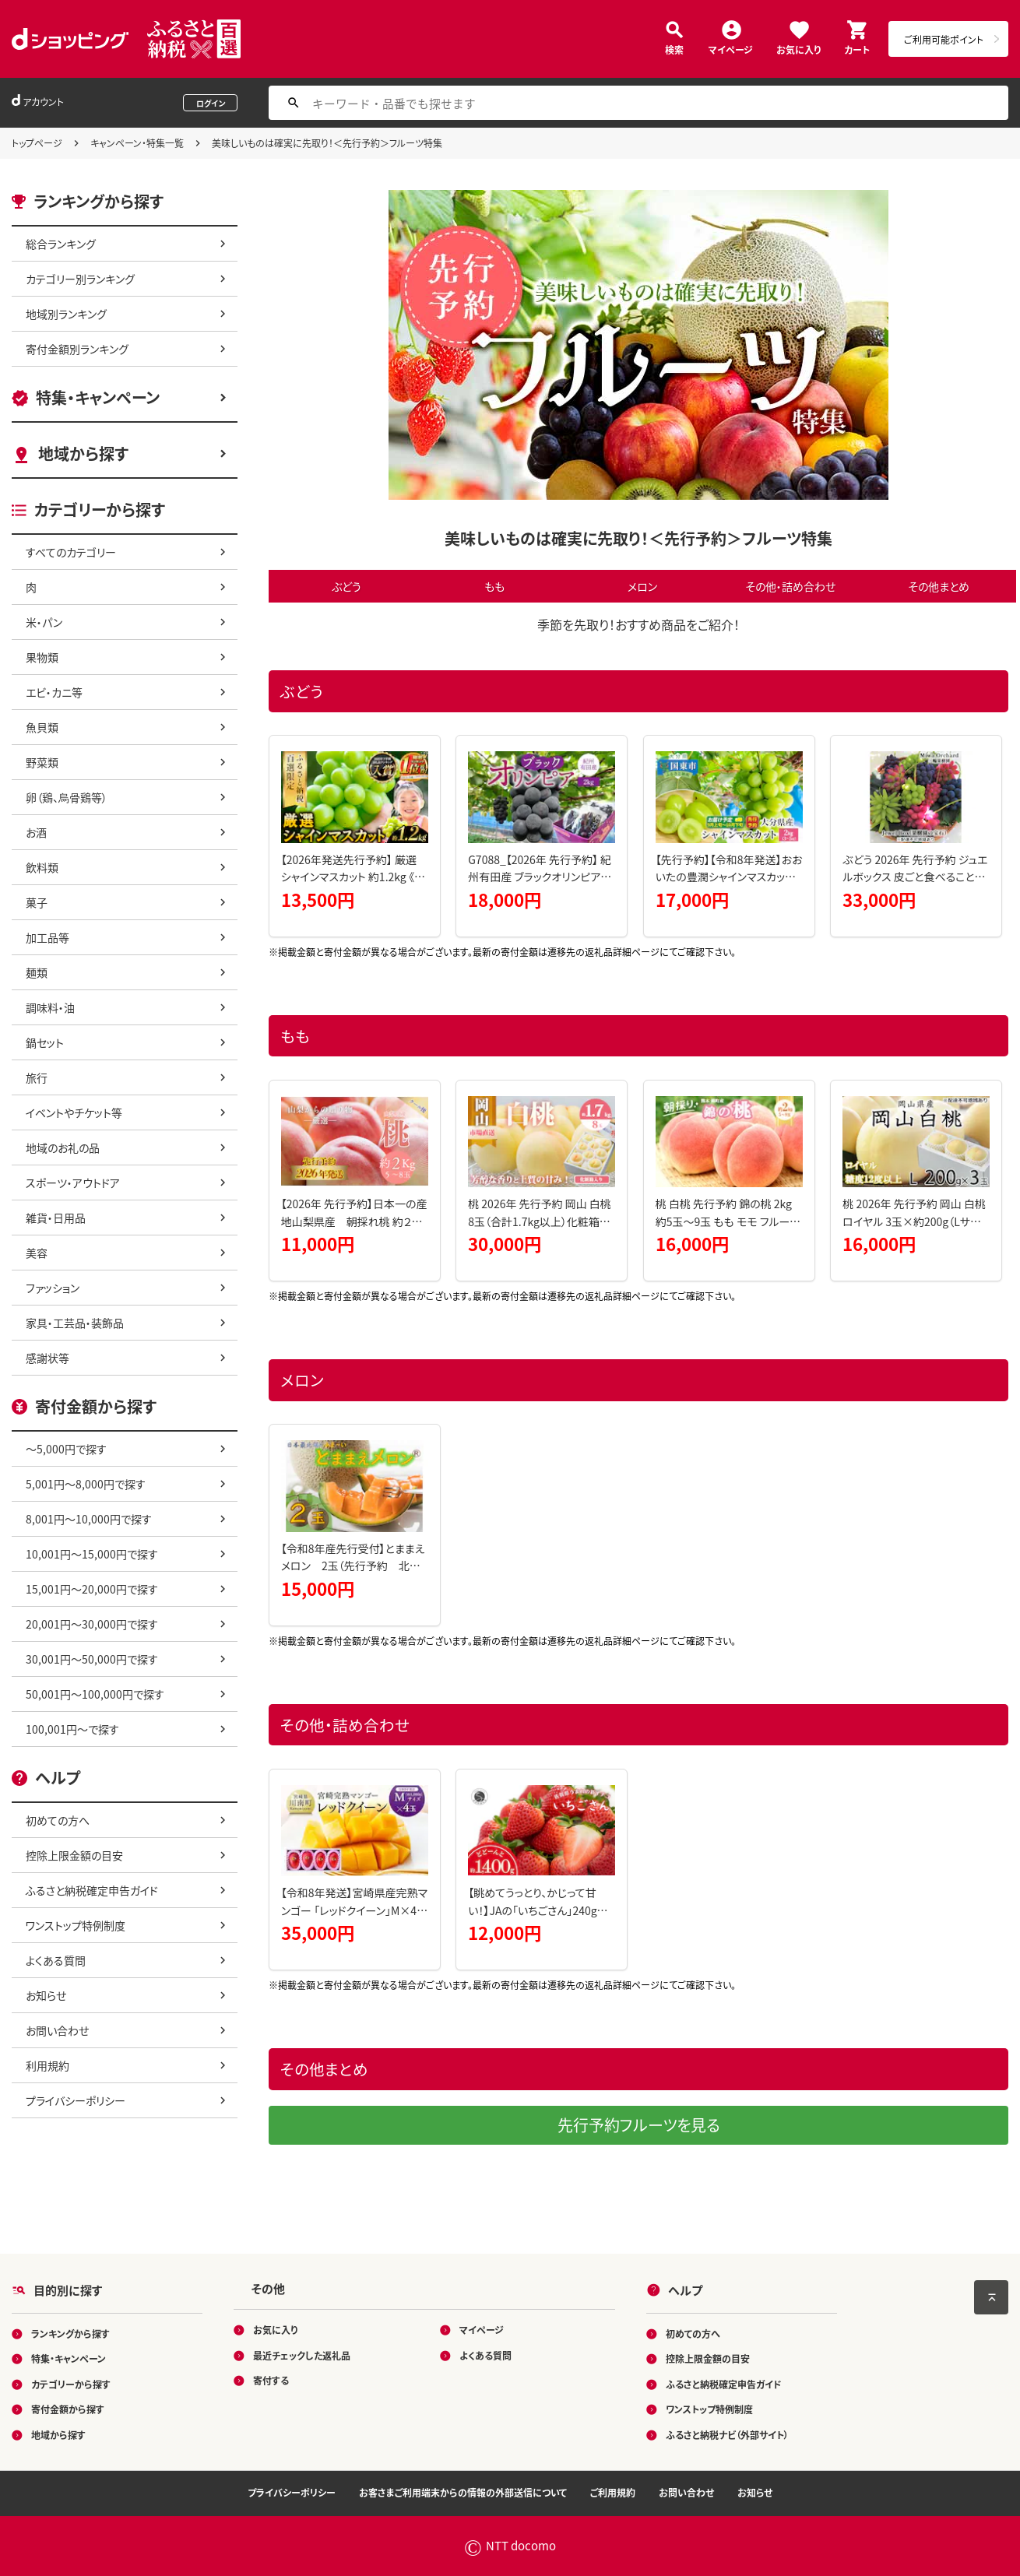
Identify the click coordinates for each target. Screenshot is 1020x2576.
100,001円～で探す (72, 1729)
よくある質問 (56, 1960)
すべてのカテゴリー (71, 552)
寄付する (271, 2380)
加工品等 (47, 937)
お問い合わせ (57, 2030)
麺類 (36, 972)
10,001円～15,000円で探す (92, 1554)
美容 (36, 1252)
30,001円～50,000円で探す (92, 1659)
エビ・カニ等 (54, 692)
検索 (674, 48)
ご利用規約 (612, 2492)
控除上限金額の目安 (74, 1855)
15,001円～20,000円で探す (92, 1589)
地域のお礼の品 (63, 1147)
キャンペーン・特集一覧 (137, 142)
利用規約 (47, 2065)
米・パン (44, 622)
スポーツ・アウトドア (73, 1182)
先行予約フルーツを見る (638, 2125)
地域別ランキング (66, 314)
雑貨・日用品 (56, 1217)
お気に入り (798, 48)
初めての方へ (58, 1820)
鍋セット (45, 1042)
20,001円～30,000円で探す (92, 1624)
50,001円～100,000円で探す (95, 1694)
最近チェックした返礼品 (301, 2355)
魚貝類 (42, 727)
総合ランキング (61, 243)
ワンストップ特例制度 (75, 1925)
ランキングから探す (70, 2333)
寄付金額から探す (67, 2409)
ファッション (52, 1287)
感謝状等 (47, 1357)
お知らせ (46, 1995)
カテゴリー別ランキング (80, 278)
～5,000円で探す (66, 1449)
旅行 (36, 1077)
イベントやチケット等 (74, 1112)
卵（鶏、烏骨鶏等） (66, 797)
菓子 (36, 902)
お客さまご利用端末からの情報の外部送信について (463, 2492)
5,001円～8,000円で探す (86, 1484)
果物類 (42, 657)
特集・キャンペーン (98, 397)
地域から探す (83, 453)
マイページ (731, 48)
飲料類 (42, 867)
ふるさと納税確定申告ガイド (92, 1890)
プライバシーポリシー (75, 2100)
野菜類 (42, 762)
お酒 (36, 832)
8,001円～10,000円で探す (89, 1519)
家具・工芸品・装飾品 (75, 1322)
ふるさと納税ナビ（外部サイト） (727, 2434)
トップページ (37, 142)
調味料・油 (50, 1007)
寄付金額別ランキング (77, 349)
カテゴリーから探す (71, 2384)
